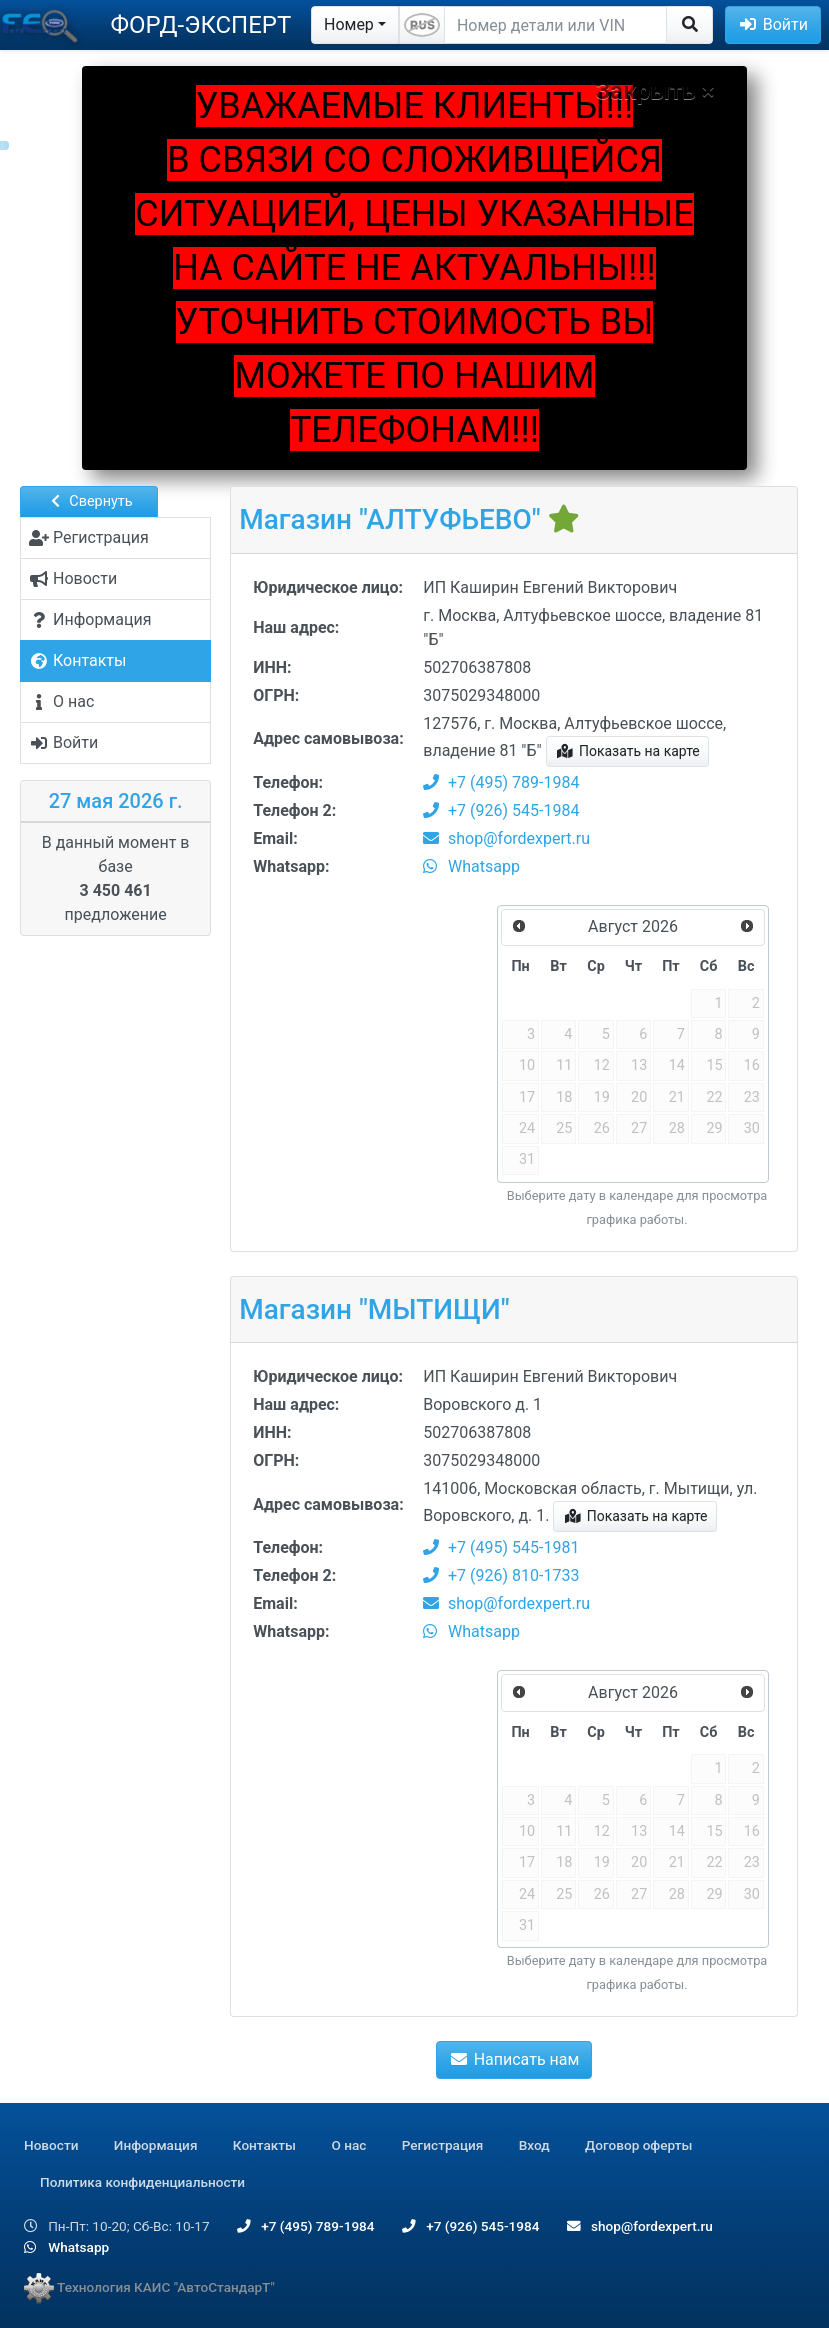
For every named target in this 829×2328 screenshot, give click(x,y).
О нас (348, 2145)
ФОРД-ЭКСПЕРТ (200, 25)
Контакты (264, 2145)
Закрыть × (655, 91)
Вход (534, 2145)
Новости (51, 2145)
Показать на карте (627, 751)
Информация (156, 2145)
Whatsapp (471, 866)
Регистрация (443, 2145)
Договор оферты (638, 2145)
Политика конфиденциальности (142, 2182)
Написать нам (514, 2059)
